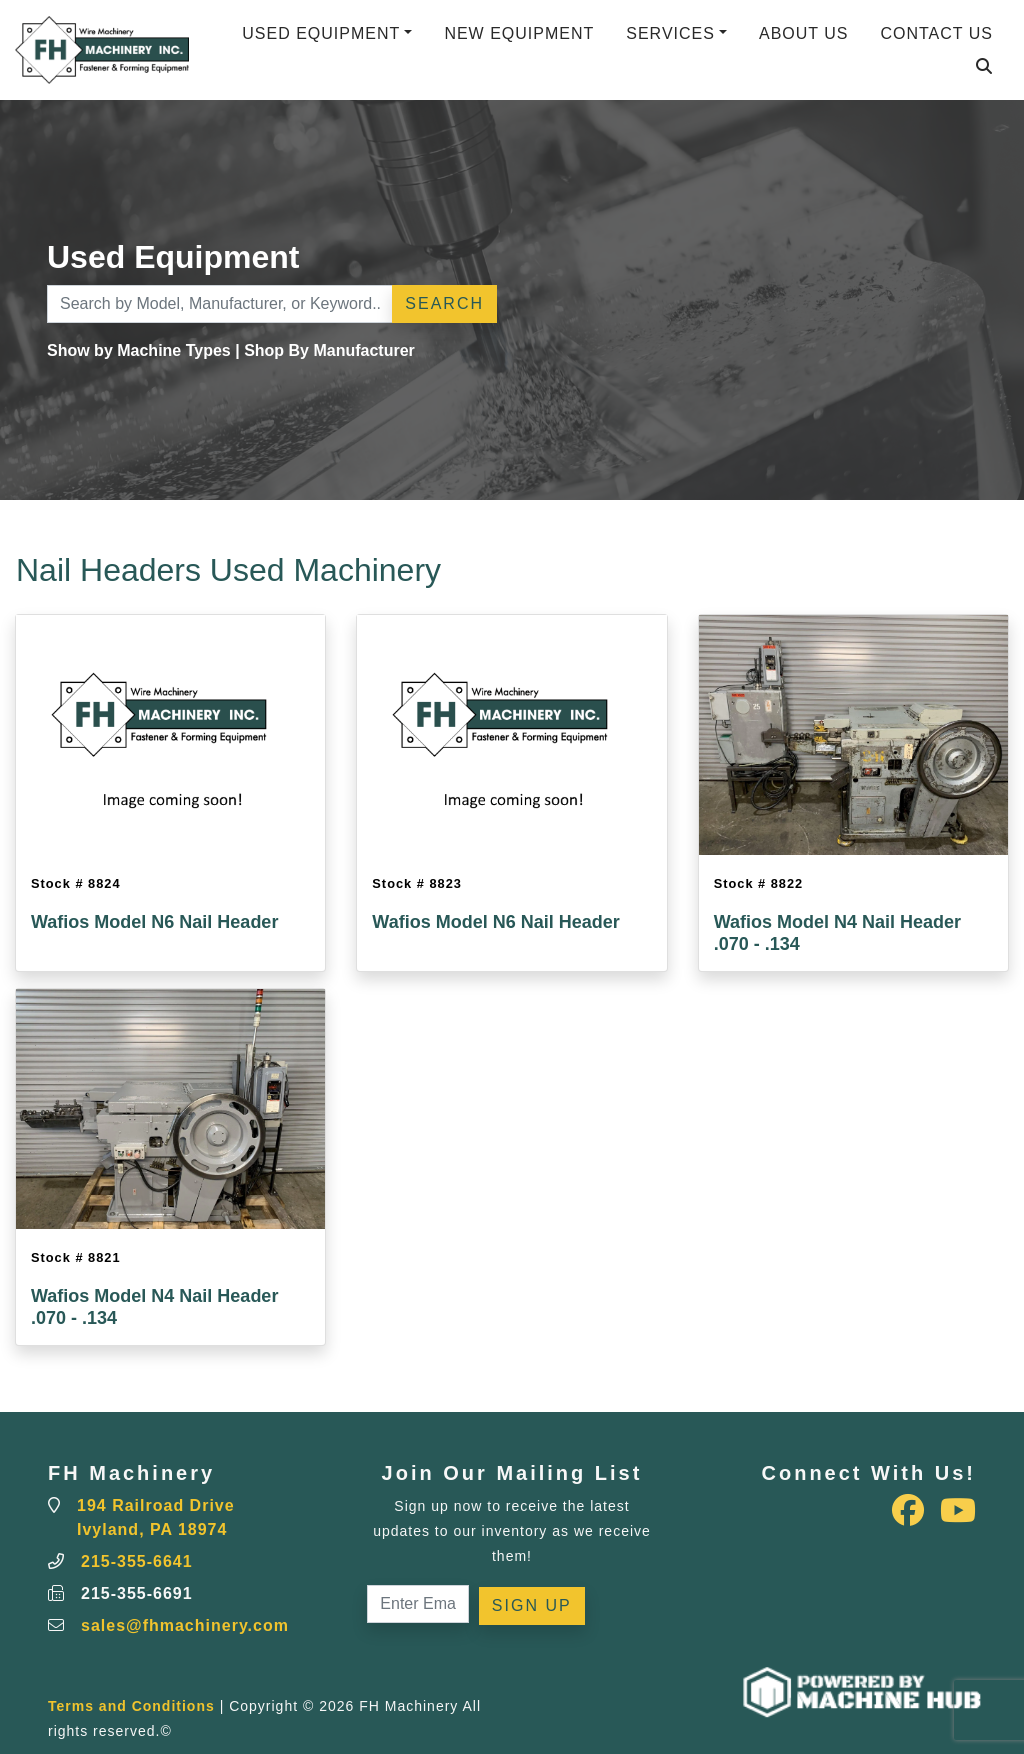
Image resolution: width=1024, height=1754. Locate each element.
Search (444, 303)
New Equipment (519, 33)
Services (670, 33)
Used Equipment (321, 33)
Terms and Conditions (131, 1706)
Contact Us (936, 33)
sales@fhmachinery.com (185, 1625)
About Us (804, 33)
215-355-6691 (137, 1593)
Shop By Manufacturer (329, 350)
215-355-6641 (137, 1561)
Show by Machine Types (139, 350)
